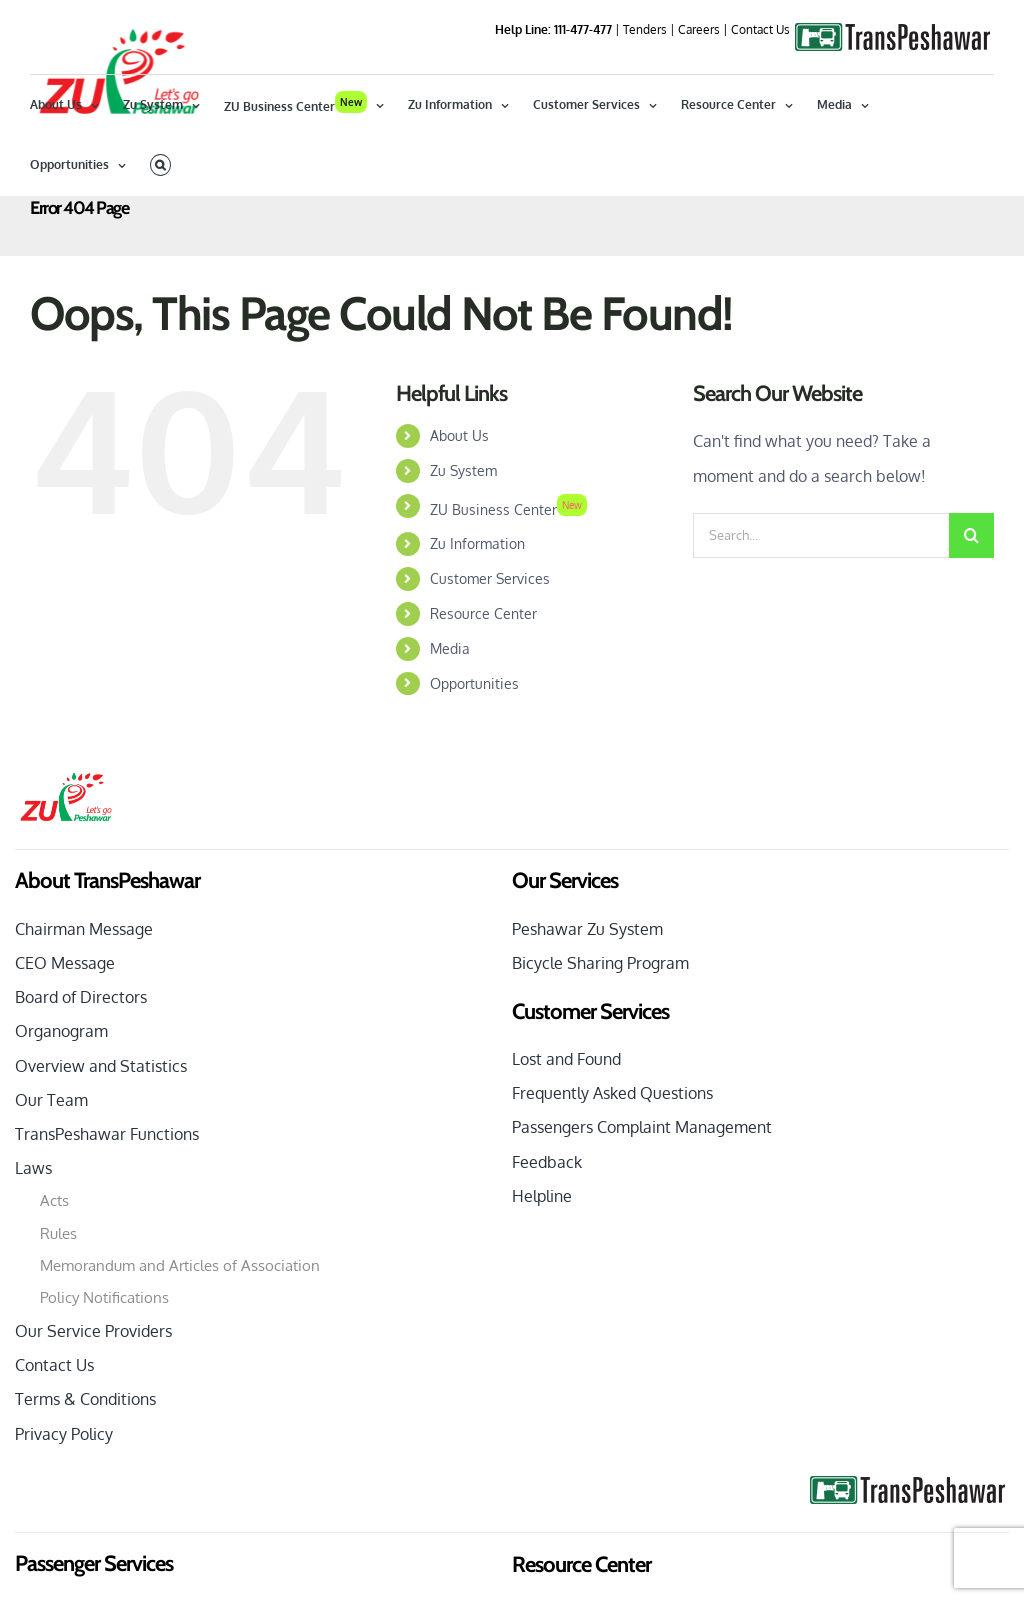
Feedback (547, 1260)
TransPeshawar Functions (107, 1232)
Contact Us (760, 29)
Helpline (542, 1294)
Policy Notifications (104, 1395)
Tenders (645, 29)
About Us (459, 533)
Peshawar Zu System (587, 1027)
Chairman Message (84, 1027)
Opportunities (474, 781)
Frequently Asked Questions (612, 1191)
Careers (699, 29)
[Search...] (821, 633)
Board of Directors (81, 1095)
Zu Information (477, 641)
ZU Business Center (508, 607)
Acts (54, 1298)
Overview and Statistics (101, 1164)
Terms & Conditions (85, 1497)
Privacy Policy (64, 1532)
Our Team (51, 1198)
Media (450, 746)
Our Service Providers (93, 1429)
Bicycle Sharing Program (600, 1061)
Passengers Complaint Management (642, 1225)
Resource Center (483, 711)
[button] (160, 165)
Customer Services (490, 676)
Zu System (463, 568)
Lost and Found (566, 1157)
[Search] (971, 633)
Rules (58, 1331)
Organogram (61, 1129)
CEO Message (65, 1061)
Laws (33, 1266)
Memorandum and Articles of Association (180, 1363)
